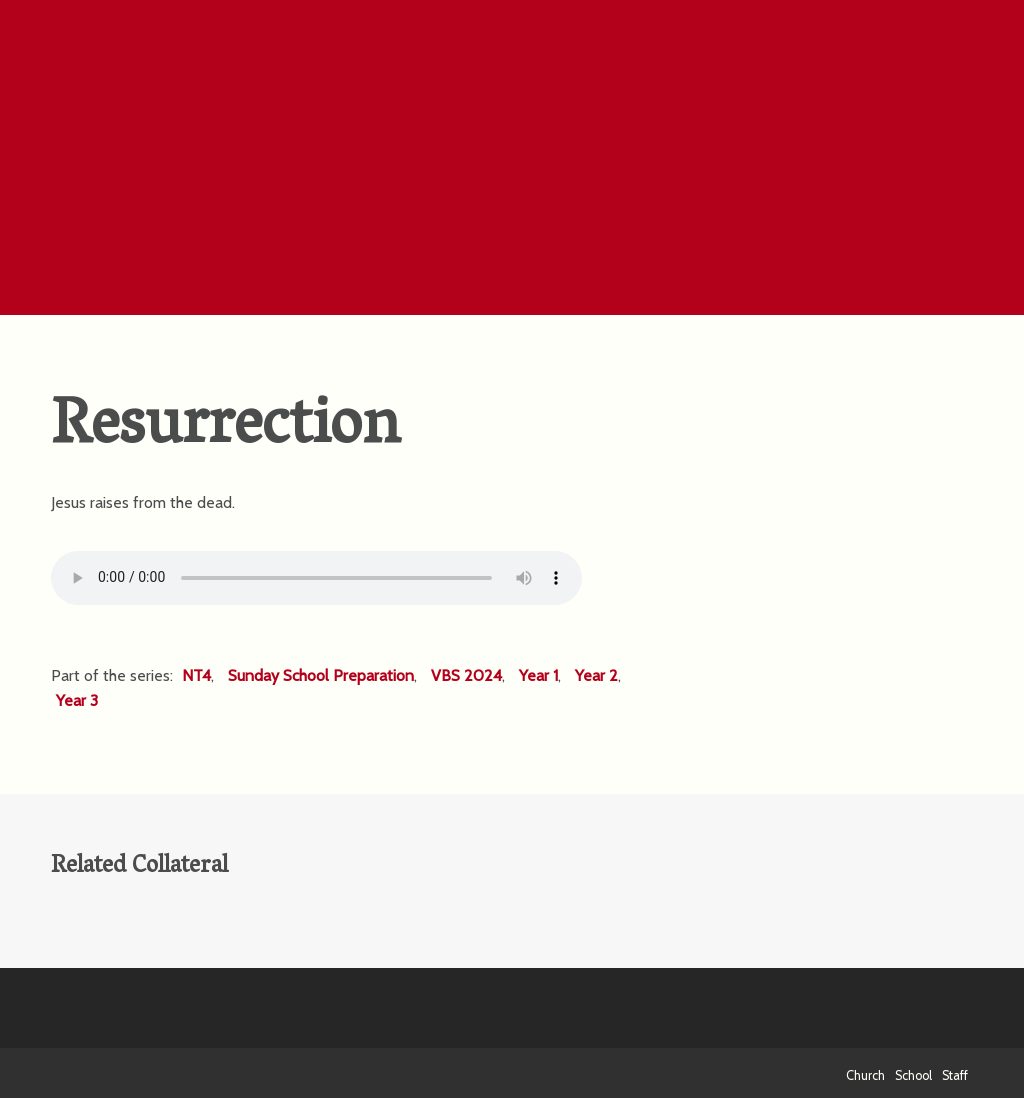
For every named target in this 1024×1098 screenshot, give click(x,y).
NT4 (196, 675)
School (913, 1075)
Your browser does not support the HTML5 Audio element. (316, 578)
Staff (955, 1075)
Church (865, 1075)
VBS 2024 (466, 675)
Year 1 (538, 675)
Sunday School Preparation (321, 675)
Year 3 (77, 700)
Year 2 (596, 675)
